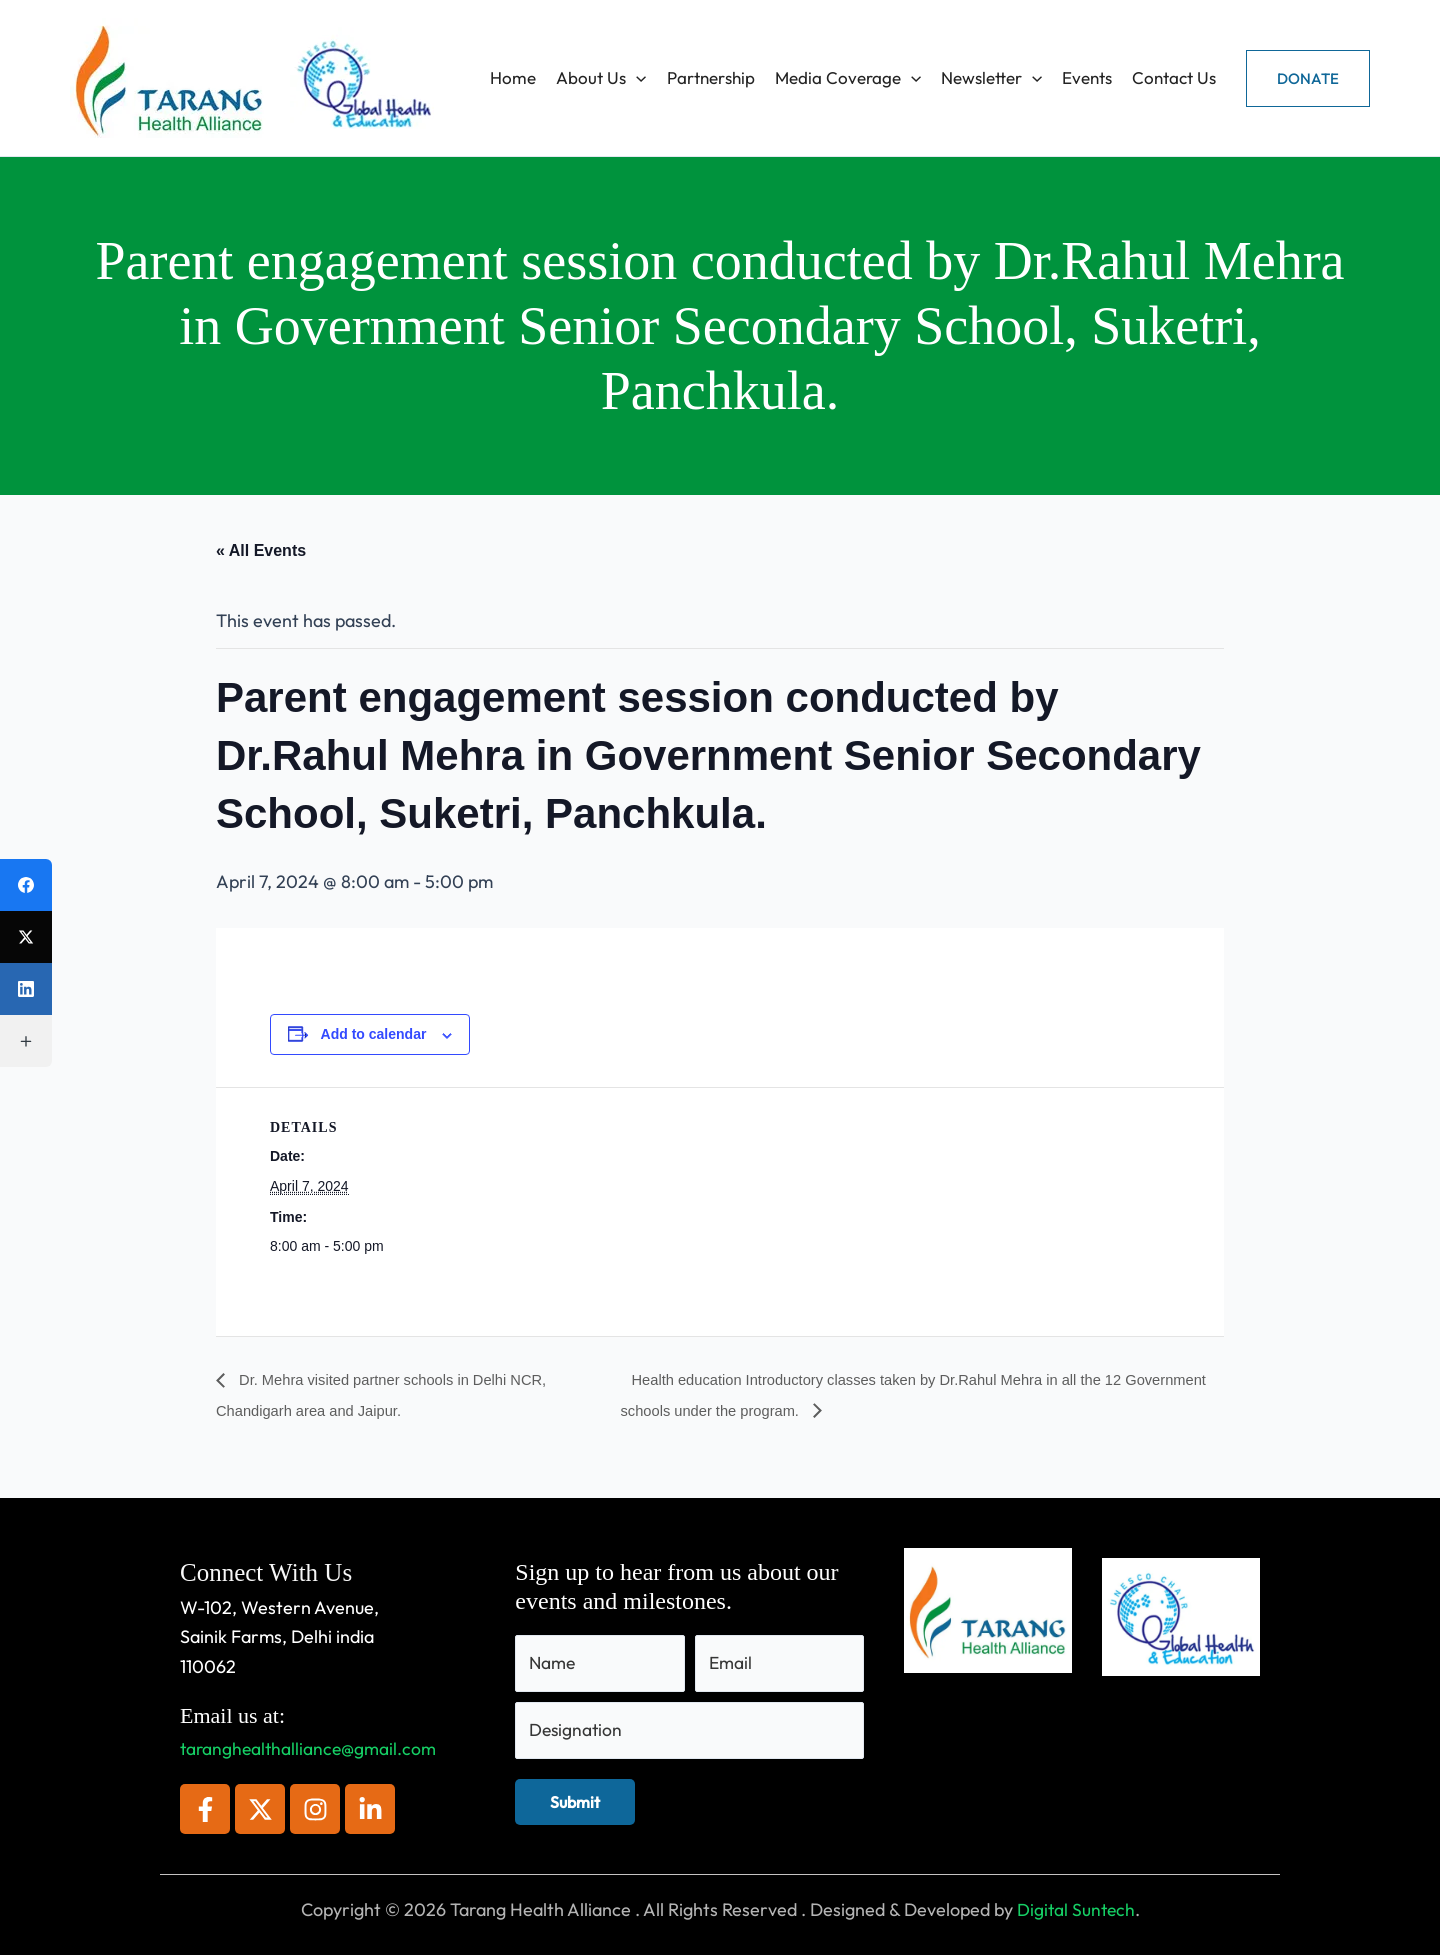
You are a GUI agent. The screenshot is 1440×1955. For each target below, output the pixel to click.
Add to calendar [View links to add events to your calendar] (374, 1034)
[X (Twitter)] (26, 937)
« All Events (261, 550)
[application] (636, 78)
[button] (1308, 78)
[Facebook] (26, 885)
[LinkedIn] (26, 989)
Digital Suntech (1075, 1909)
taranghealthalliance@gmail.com (311, 1749)
